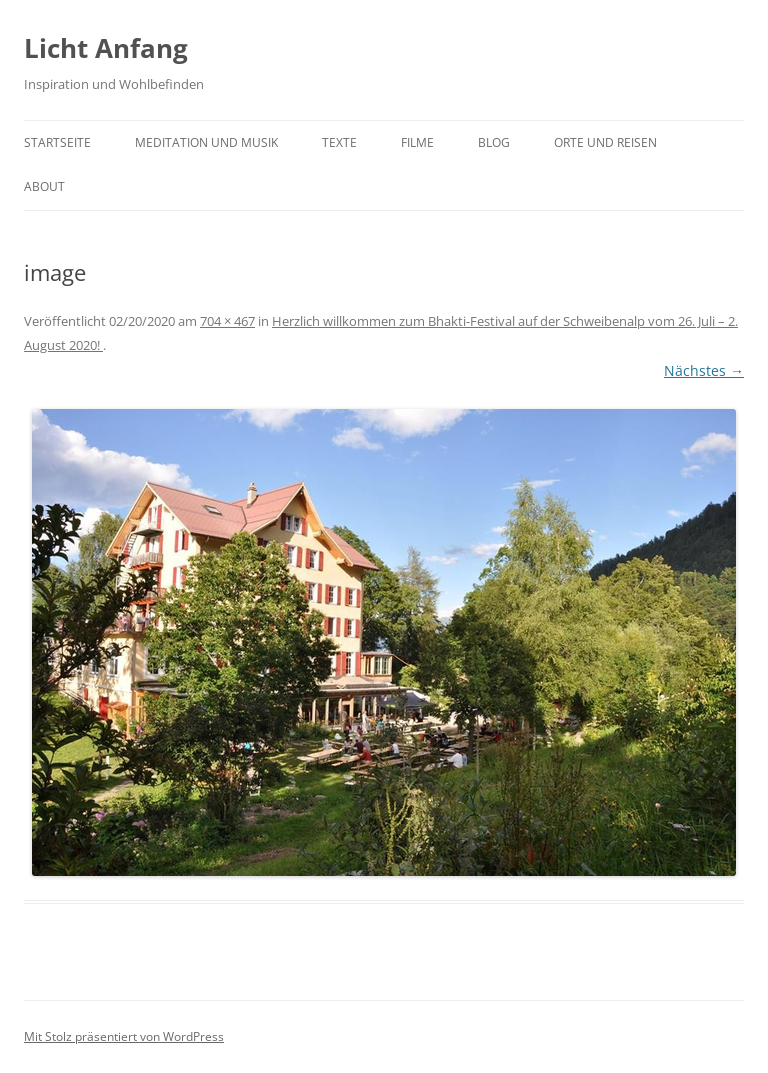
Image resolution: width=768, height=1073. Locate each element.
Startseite (57, 142)
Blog (494, 142)
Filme (417, 142)
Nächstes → (704, 370)
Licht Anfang (106, 48)
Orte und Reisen (605, 142)
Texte (339, 142)
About (44, 186)
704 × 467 (227, 321)
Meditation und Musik (206, 142)
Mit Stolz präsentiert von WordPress (124, 1036)
